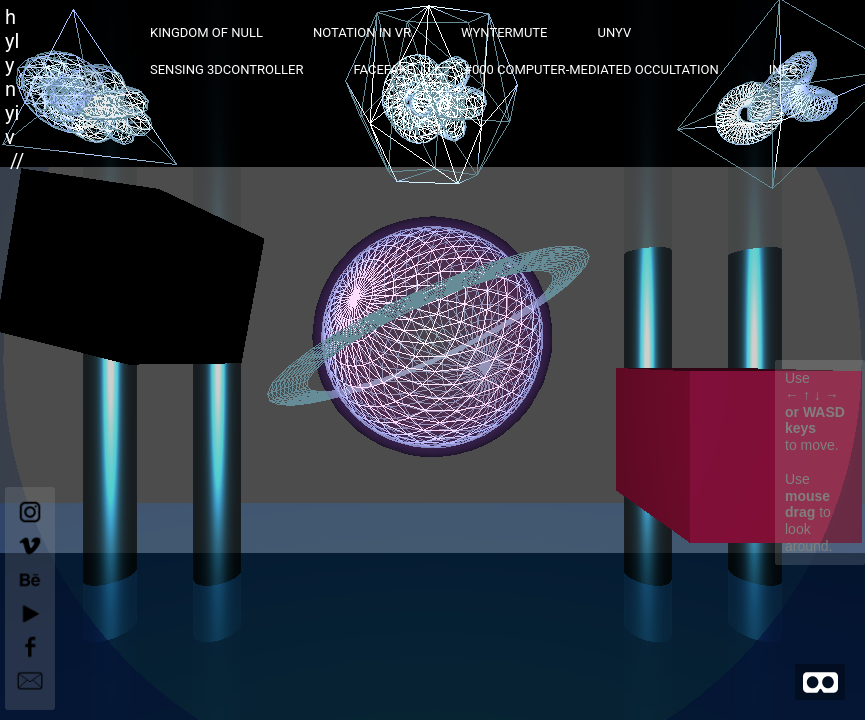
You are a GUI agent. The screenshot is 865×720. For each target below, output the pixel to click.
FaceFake (383, 69)
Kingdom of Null (206, 32)
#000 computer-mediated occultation (591, 69)
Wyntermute (504, 32)
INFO (783, 69)
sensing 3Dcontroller (226, 69)
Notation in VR (362, 32)
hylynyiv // (15, 89)
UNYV (614, 32)
